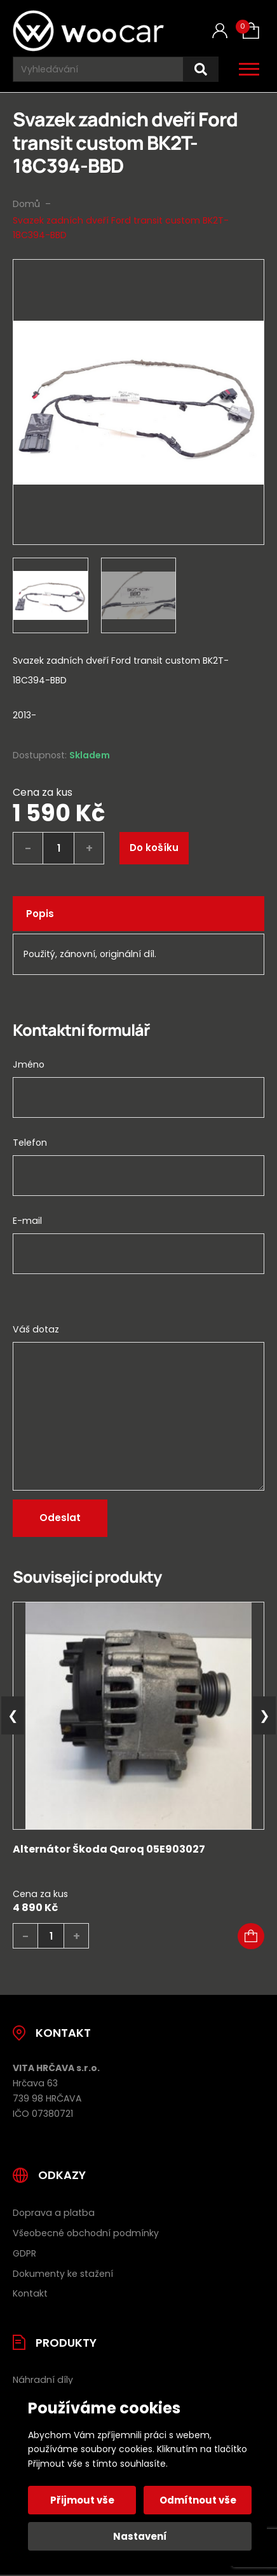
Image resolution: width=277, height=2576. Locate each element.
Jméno (28, 1064)
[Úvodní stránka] (88, 30)
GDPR (24, 2253)
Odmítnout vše (197, 2500)
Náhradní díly (43, 2379)
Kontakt (30, 2293)
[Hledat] (201, 70)
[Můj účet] (220, 31)
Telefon (30, 1142)
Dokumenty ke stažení (63, 2273)
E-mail (27, 1220)
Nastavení (140, 2536)
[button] (251, 1936)
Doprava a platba (54, 2212)
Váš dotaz (36, 1329)
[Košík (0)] (251, 30)
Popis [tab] (40, 913)
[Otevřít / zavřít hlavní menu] (249, 69)
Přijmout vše (82, 2500)
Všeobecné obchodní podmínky (86, 2233)
